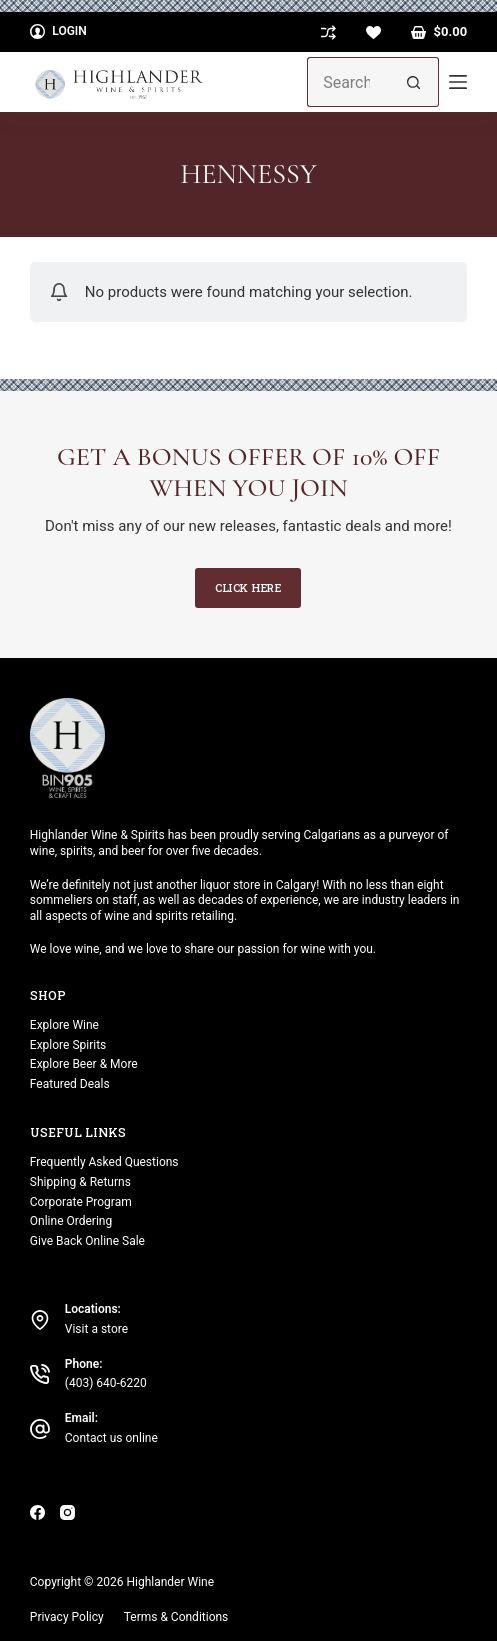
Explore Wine (64, 1025)
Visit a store (96, 1329)
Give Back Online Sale (87, 1241)
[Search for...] (348, 82)
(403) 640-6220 (106, 1383)
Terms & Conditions (176, 1617)
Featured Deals (70, 1084)
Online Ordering (71, 1221)
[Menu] (458, 82)
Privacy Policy (67, 1617)
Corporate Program (81, 1202)
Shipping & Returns (80, 1182)
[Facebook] (37, 1512)
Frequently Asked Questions (104, 1162)
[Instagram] (67, 1512)
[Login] (58, 32)
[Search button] (414, 82)
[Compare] (328, 32)
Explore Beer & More (84, 1064)
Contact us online (111, 1438)
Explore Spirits (68, 1045)
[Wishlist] (373, 32)
